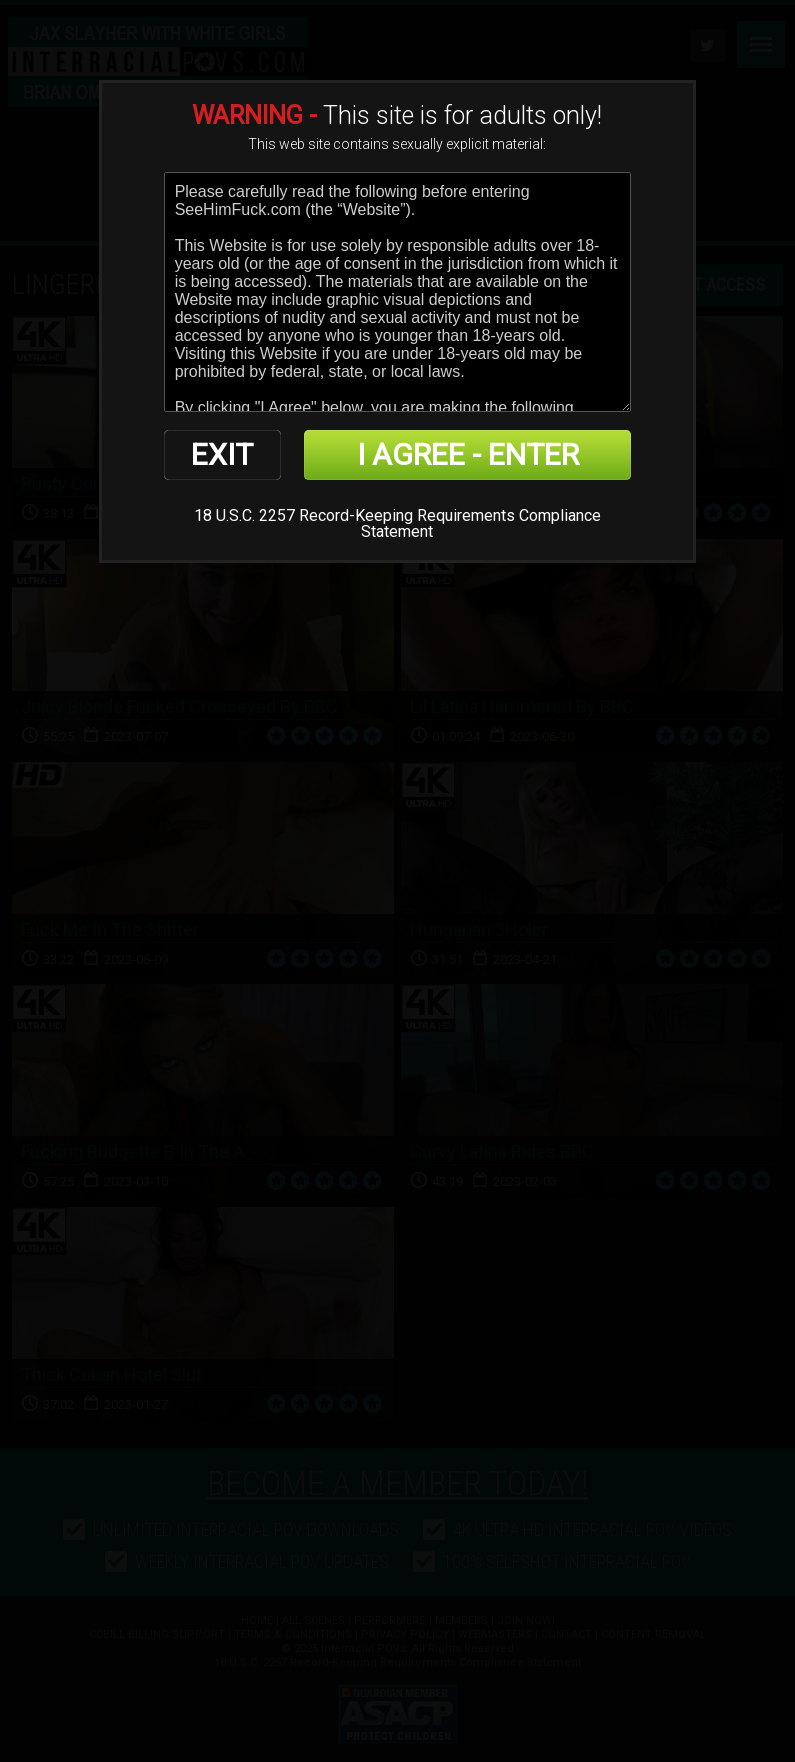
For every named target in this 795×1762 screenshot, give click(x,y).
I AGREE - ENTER (468, 454)
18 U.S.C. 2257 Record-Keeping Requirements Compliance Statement (397, 523)
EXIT (222, 454)
